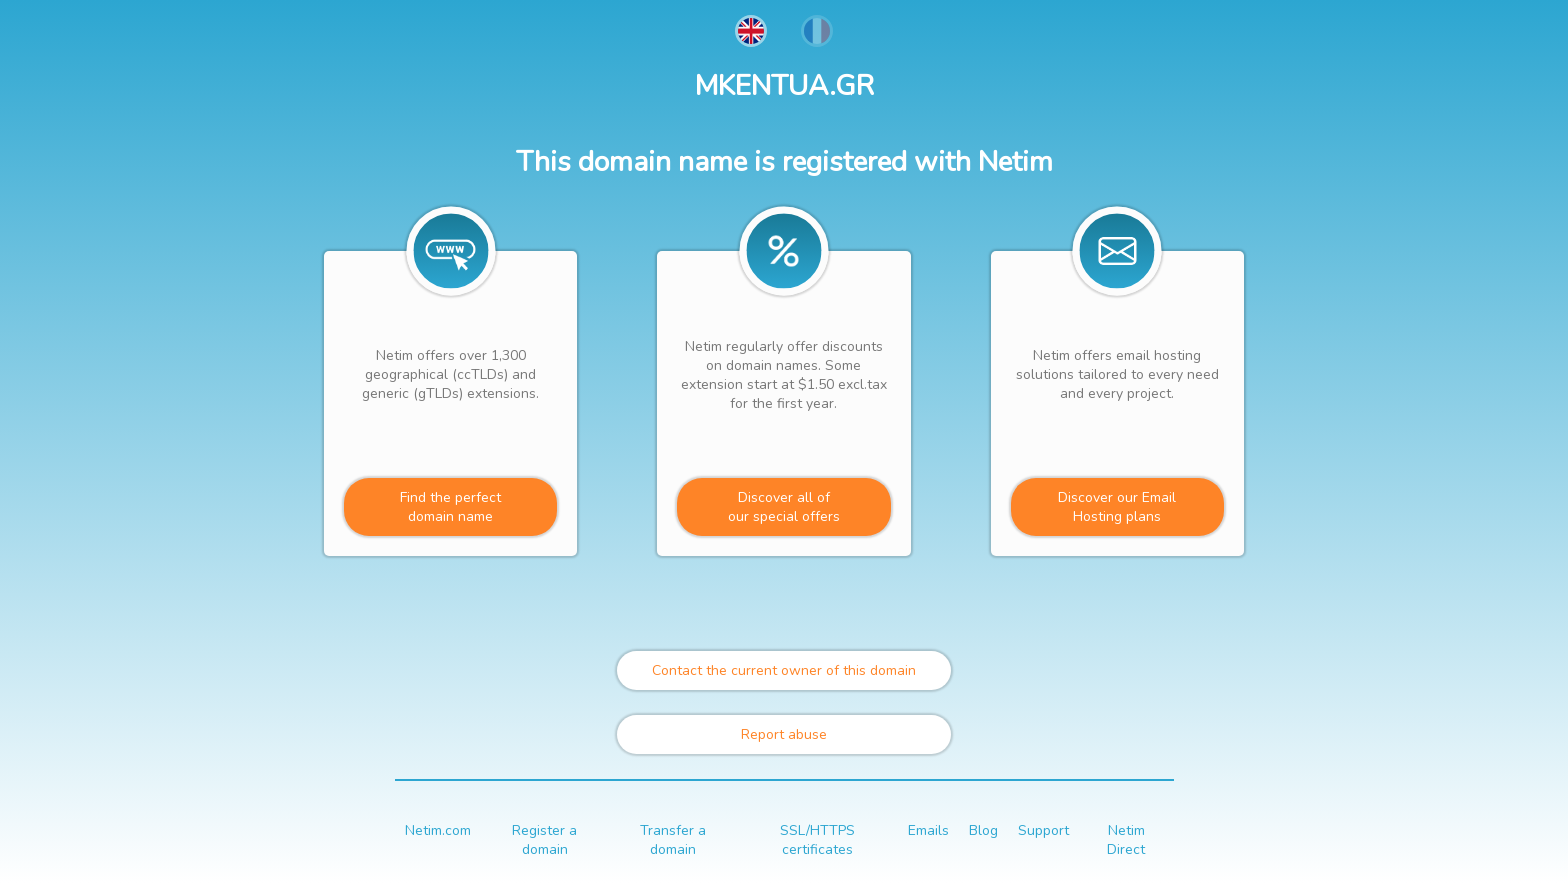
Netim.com (438, 830)
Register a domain (544, 840)
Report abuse (784, 734)
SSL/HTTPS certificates (817, 840)
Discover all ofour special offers (784, 507)
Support (1043, 830)
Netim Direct (1126, 840)
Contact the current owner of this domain (784, 670)
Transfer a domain (673, 840)
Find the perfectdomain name (450, 507)
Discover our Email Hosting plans (1117, 507)
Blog (983, 830)
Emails (928, 830)
